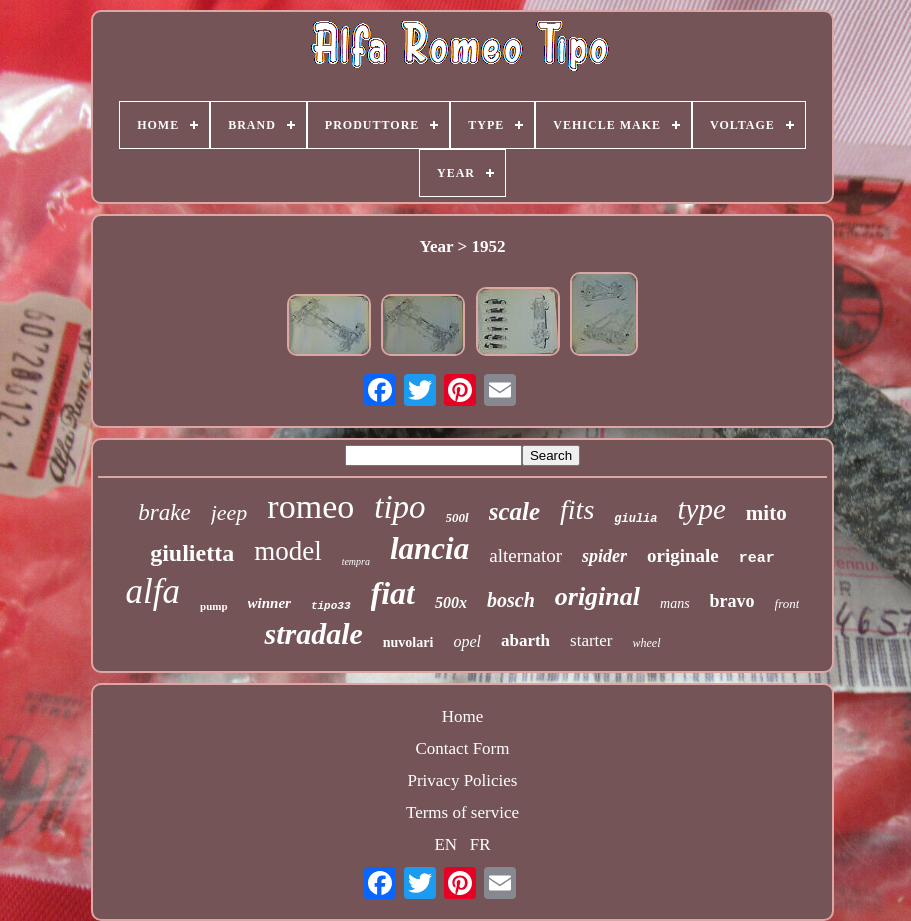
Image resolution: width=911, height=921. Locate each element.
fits (577, 509)
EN (445, 844)
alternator (525, 555)
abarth (525, 640)
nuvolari (408, 642)
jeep (229, 512)
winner (269, 603)
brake (164, 512)
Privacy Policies (462, 780)
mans (675, 603)
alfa (153, 591)
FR (480, 844)
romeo (310, 506)
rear (757, 558)
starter (591, 640)
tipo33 (331, 606)
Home (463, 716)
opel (467, 641)
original (597, 596)
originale (683, 555)
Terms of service (462, 812)
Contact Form (463, 748)
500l (457, 517)
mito (766, 513)
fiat (393, 593)
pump (214, 606)
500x (451, 602)
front (787, 603)
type (702, 509)
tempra (356, 561)
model (288, 551)
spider (604, 556)
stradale (313, 633)
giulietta (192, 553)
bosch (511, 600)
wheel (647, 643)
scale (514, 511)
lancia (429, 548)
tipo (399, 507)
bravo (732, 601)
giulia (635, 519)
